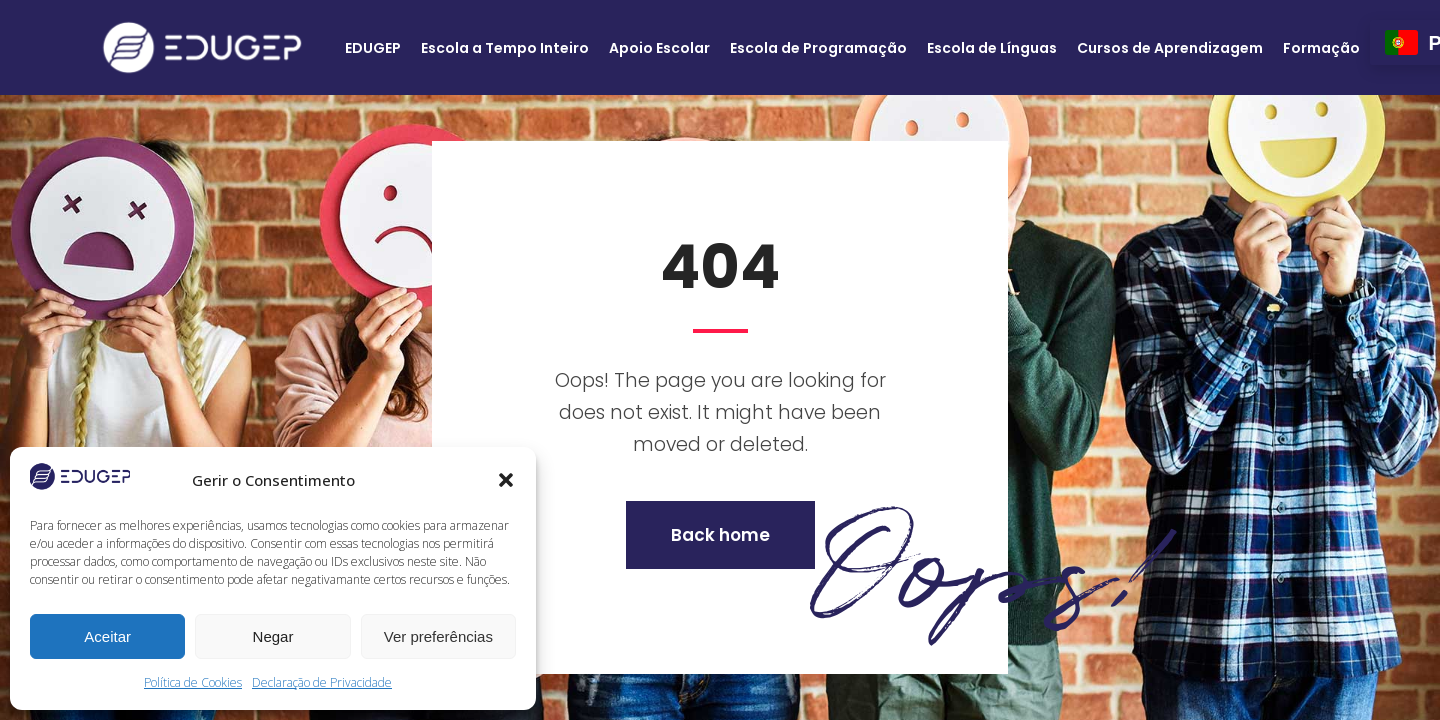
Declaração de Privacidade (322, 682)
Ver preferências (438, 636)
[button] (506, 480)
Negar (273, 636)
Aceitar (107, 636)
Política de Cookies (193, 682)
